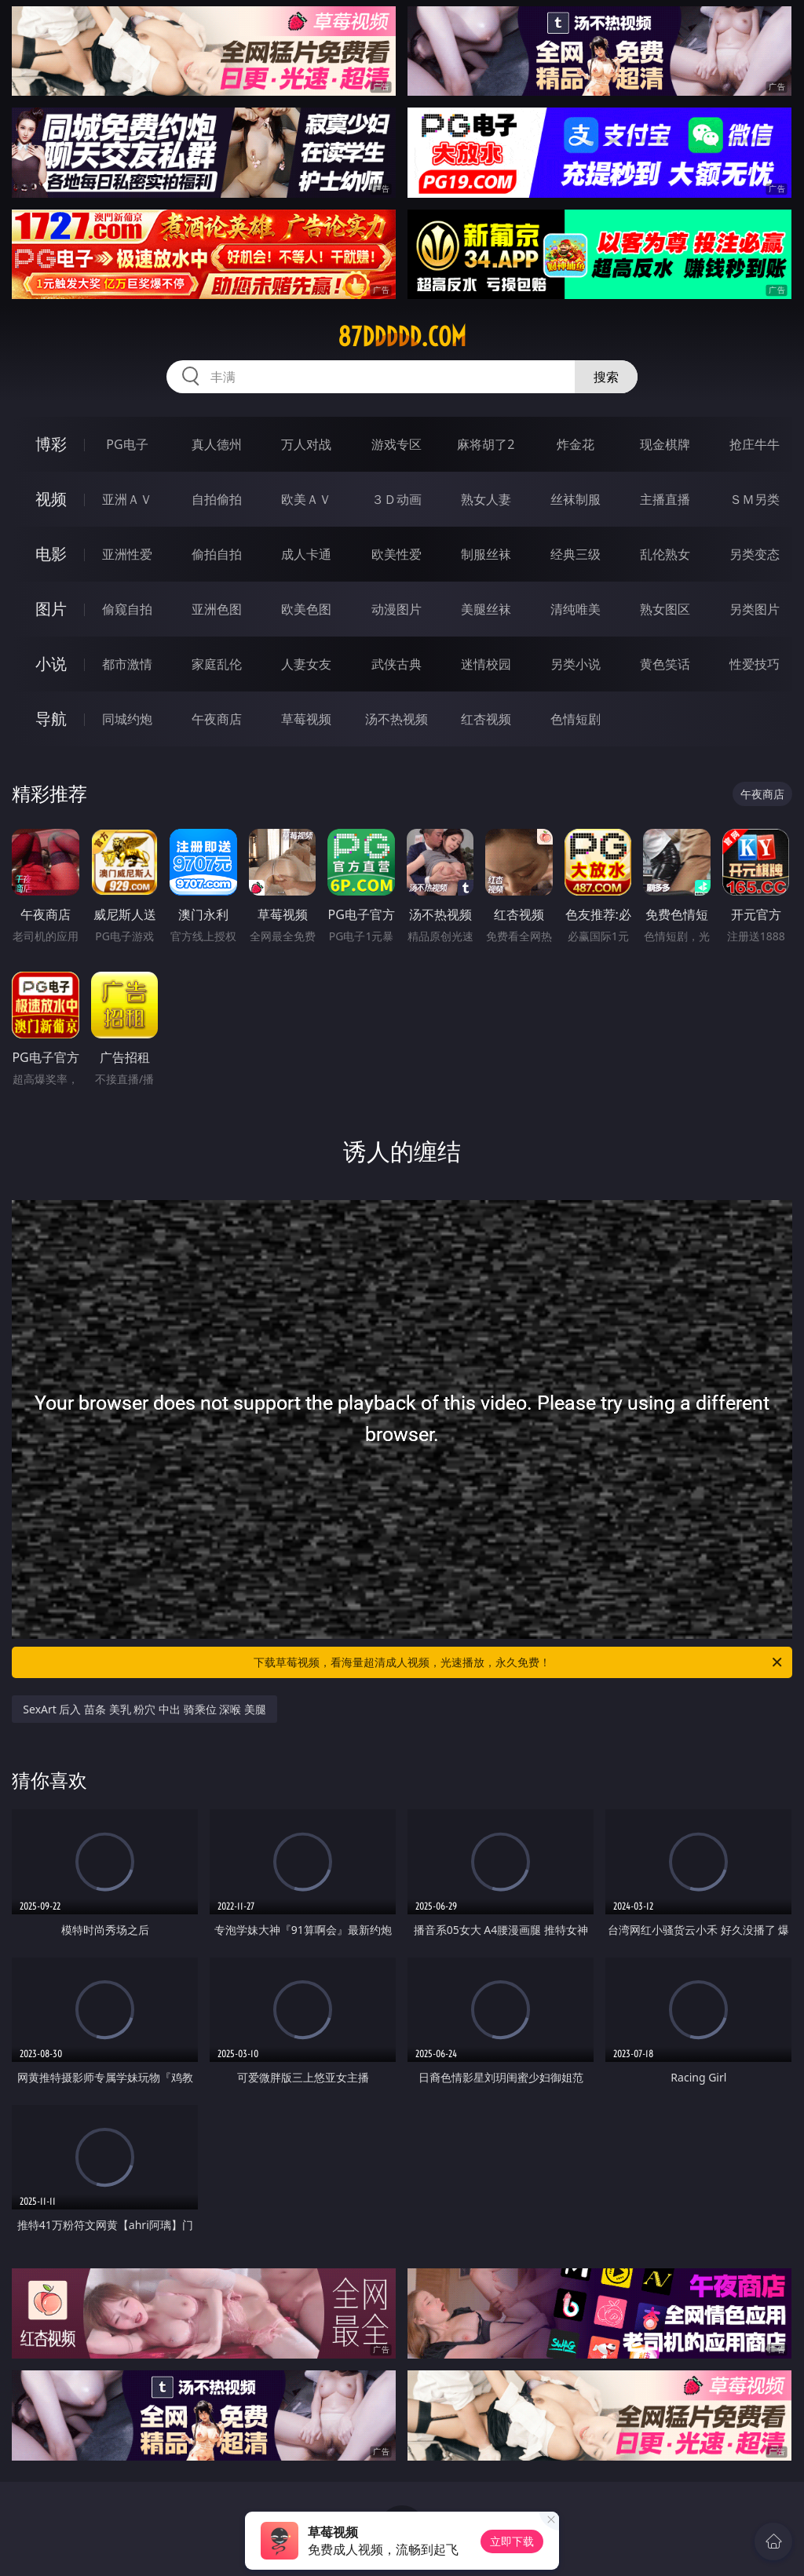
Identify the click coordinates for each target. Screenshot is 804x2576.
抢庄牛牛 (754, 444)
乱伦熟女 (665, 554)
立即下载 (512, 2541)
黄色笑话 (665, 664)
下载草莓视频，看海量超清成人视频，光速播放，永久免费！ (519, 1662)
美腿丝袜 (486, 609)
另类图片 (754, 609)
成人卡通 (306, 554)
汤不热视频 (396, 719)
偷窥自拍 (127, 609)
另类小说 (575, 664)
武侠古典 (396, 664)
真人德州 (217, 444)
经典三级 (575, 554)
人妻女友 (306, 664)
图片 (51, 608)
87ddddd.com (402, 336)
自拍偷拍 (217, 499)
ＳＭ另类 (754, 499)
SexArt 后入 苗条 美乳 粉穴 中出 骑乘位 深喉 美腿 (144, 1709)
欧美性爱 (396, 554)
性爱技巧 (754, 664)
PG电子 (127, 444)
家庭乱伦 (217, 664)
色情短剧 (575, 719)
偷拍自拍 (217, 554)
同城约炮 (127, 719)
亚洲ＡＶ (127, 499)
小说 (51, 663)
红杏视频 (486, 719)
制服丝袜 (486, 554)
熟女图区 (665, 609)
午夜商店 (217, 719)
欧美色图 (306, 609)
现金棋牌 (665, 444)
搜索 (606, 376)
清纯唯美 (575, 609)
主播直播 (665, 499)
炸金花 (575, 444)
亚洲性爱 (127, 554)
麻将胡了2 (485, 444)
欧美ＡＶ (306, 499)
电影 (51, 553)
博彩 (51, 443)
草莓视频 (306, 719)
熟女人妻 (486, 499)
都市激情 (127, 664)
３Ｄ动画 (396, 499)
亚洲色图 (217, 609)
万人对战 (306, 444)
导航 (51, 718)
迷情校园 (486, 664)
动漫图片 (396, 609)
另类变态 (754, 554)
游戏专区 (396, 444)
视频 (51, 498)
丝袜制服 (575, 499)
